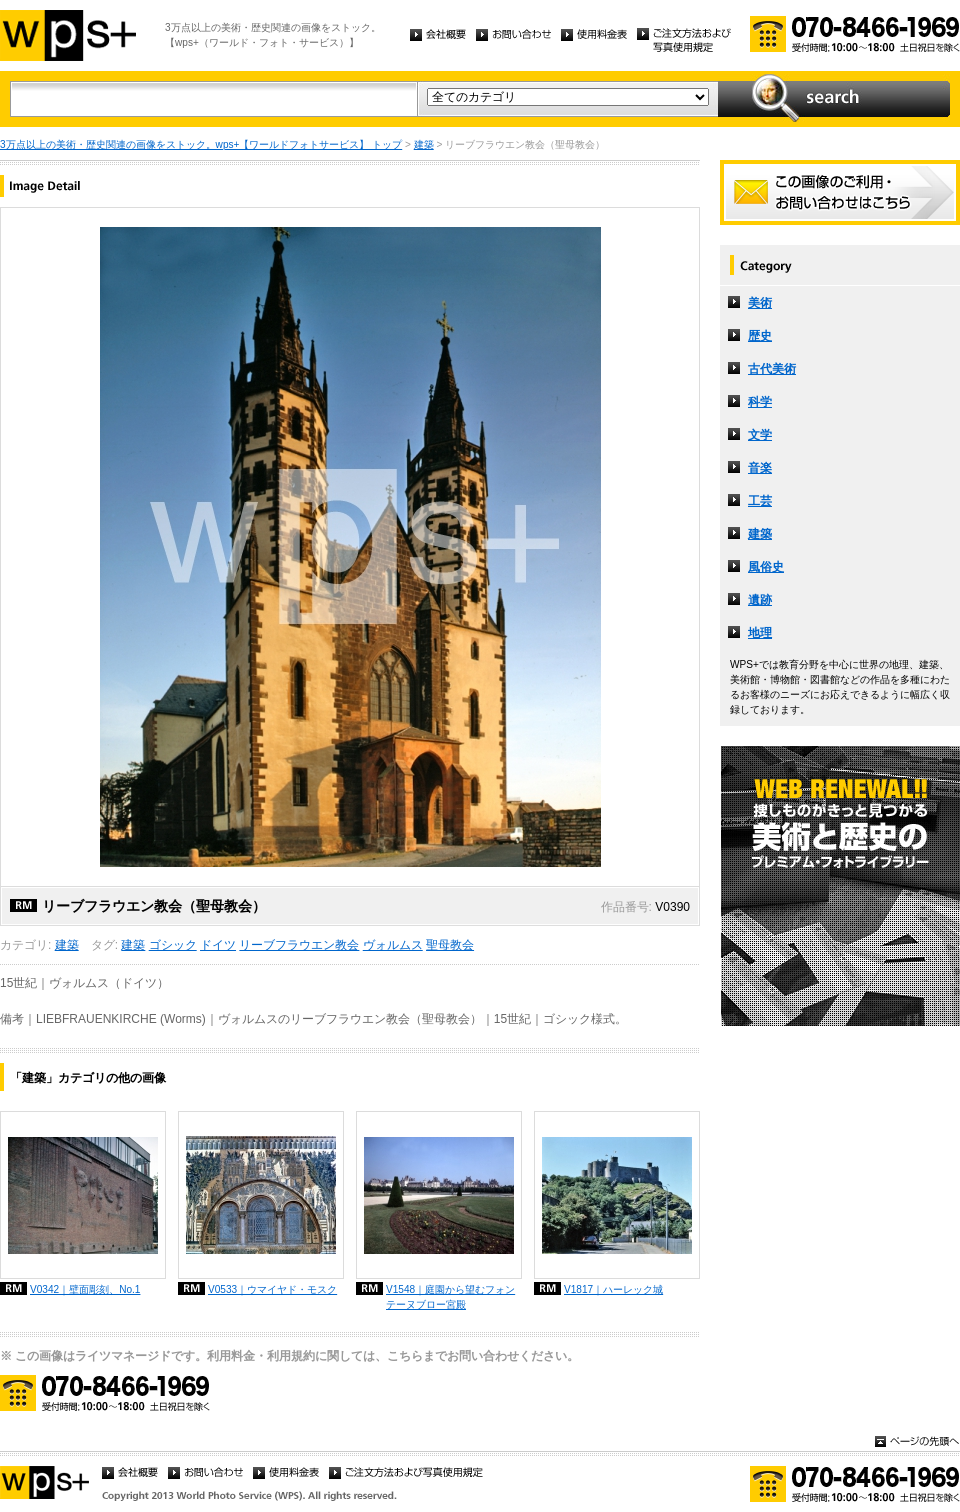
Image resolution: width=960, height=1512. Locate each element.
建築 (424, 144)
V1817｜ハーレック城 (613, 1289)
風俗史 (766, 567)
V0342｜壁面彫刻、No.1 (85, 1289)
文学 (760, 435)
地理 (760, 633)
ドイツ (218, 945)
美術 (760, 303)
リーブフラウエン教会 (299, 945)
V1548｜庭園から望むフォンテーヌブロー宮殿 (450, 1297)
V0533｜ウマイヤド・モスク (272, 1289)
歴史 (760, 336)
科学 (760, 402)
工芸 (760, 501)
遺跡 (760, 600)
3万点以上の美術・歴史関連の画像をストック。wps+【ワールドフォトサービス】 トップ (201, 144)
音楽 (760, 468)
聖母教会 (450, 945)
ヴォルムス (393, 945)
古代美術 (772, 369)
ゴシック (173, 945)
